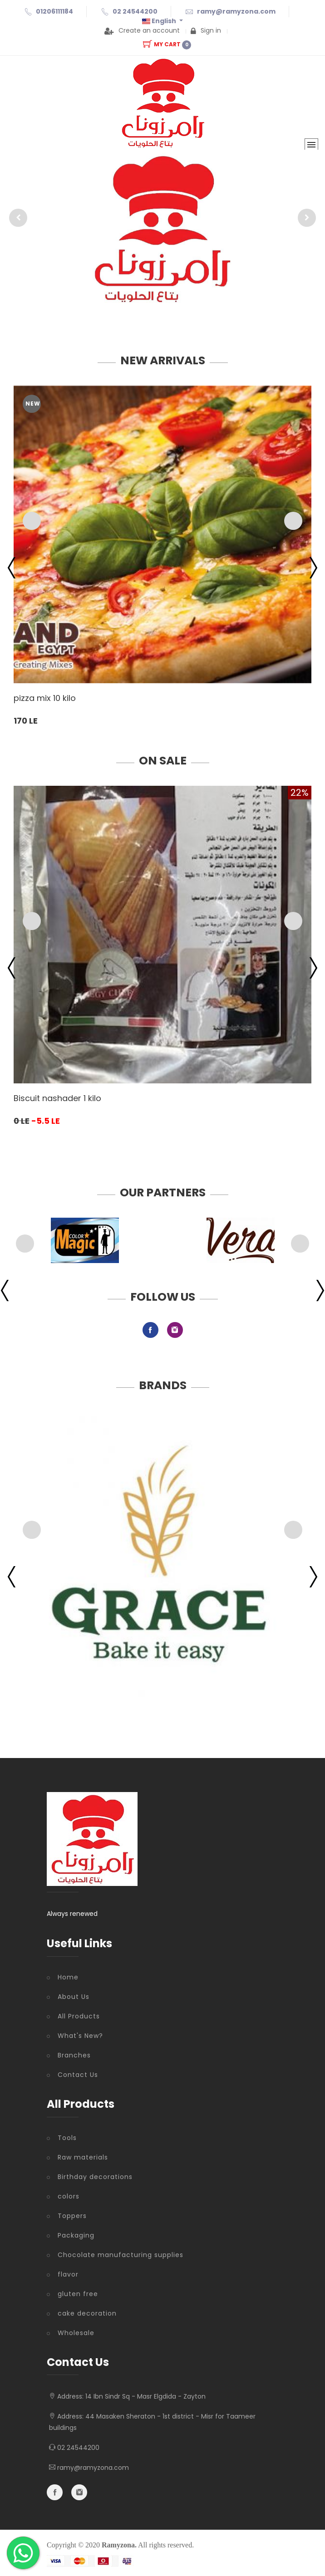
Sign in (206, 30)
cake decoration (87, 2313)
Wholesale (76, 2332)
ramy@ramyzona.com (236, 11)
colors (68, 2196)
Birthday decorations (95, 2176)
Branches (74, 2055)
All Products (79, 2016)
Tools (67, 2137)
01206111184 (54, 11)
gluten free (78, 2293)
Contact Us (78, 2074)
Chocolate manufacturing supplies (120, 2254)
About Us (73, 1996)
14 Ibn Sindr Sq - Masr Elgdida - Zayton (145, 2396)
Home (68, 1977)
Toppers (72, 2215)
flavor (68, 2274)
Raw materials (83, 2157)
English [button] (159, 20)
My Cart (167, 44)
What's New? (80, 2035)
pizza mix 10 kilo (45, 698)
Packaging (76, 2235)
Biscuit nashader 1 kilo (57, 1098)
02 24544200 (135, 11)
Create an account (142, 30)
